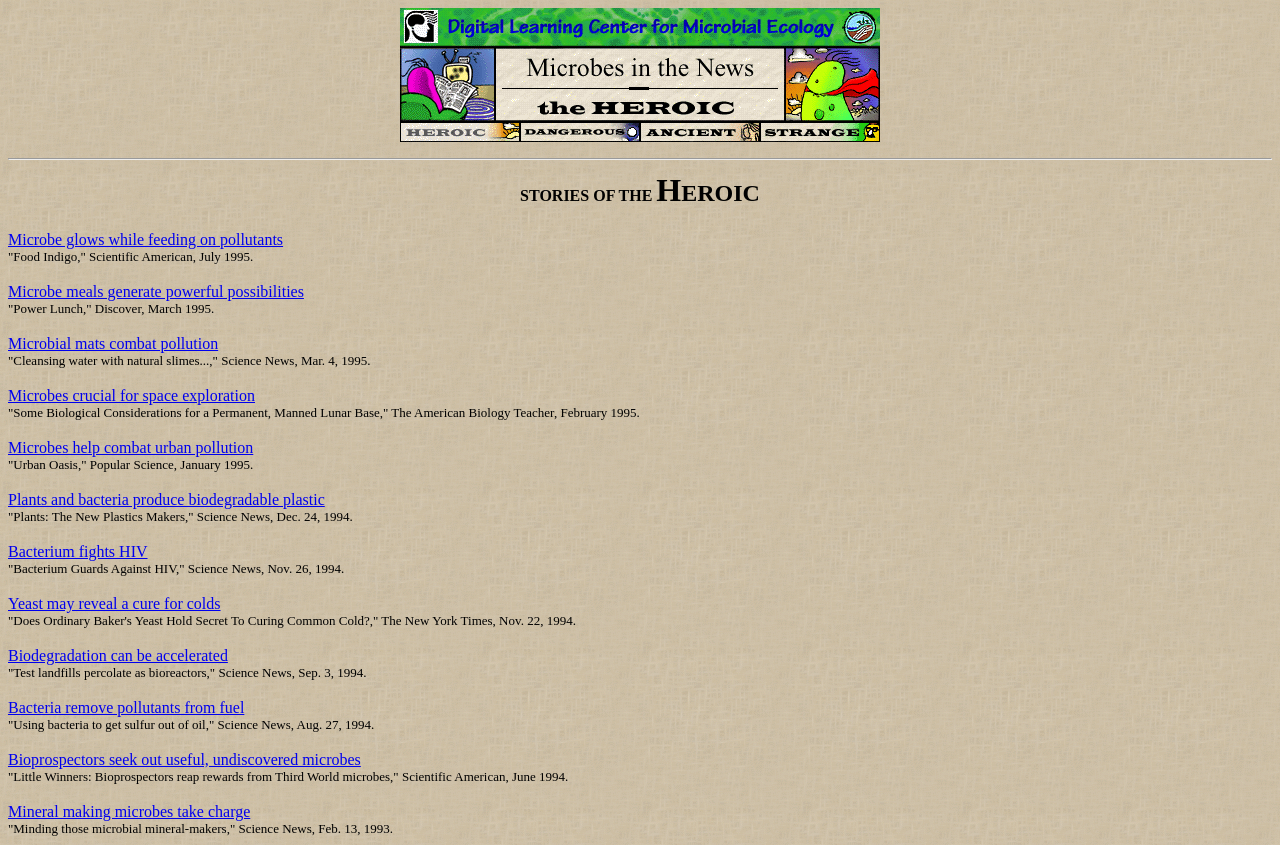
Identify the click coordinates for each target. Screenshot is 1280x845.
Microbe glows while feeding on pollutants (145, 239)
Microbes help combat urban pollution (130, 447)
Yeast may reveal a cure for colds (114, 603)
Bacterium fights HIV (78, 551)
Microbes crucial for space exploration (131, 395)
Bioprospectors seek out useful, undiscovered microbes (184, 759)
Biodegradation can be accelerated (118, 655)
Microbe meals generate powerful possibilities (156, 291)
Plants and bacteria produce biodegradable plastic (166, 499)
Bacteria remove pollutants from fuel (126, 707)
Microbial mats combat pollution (113, 343)
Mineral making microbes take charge (129, 811)
